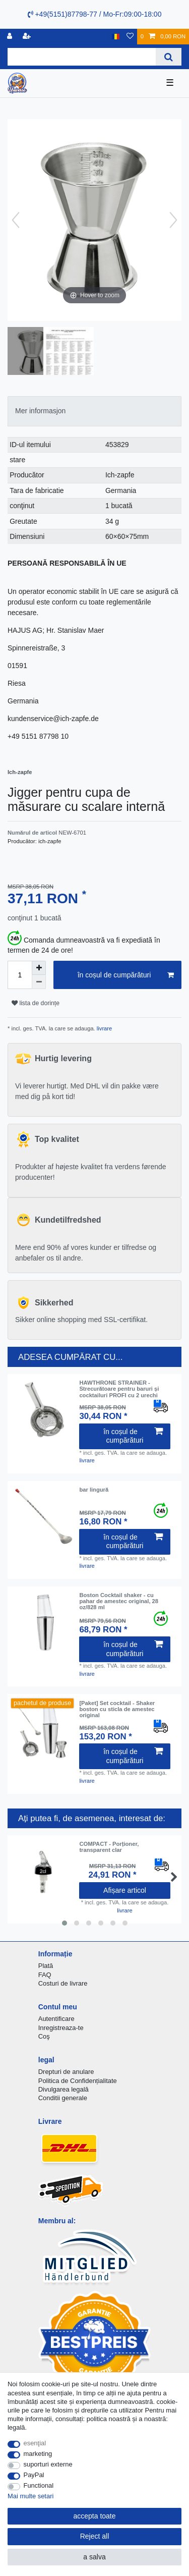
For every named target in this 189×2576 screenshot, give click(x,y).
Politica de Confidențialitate (77, 2081)
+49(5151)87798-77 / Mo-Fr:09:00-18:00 (95, 14)
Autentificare (56, 2018)
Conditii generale (62, 2098)
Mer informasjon (40, 411)
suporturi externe (48, 2464)
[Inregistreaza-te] (11, 36)
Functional (39, 2485)
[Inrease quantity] (39, 968)
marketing (38, 2453)
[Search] (168, 57)
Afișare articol (124, 1890)
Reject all (94, 2536)
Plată (45, 1965)
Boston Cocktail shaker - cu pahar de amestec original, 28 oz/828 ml (118, 1601)
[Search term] (82, 57)
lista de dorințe (35, 1003)
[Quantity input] (20, 975)
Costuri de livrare (63, 1983)
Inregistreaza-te (61, 2028)
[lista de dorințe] (130, 36)
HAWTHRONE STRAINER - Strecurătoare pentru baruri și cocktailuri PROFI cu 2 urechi (119, 1389)
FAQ (44, 1975)
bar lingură (93, 1490)
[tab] (94, 411)
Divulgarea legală (63, 2089)
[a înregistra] (27, 36)
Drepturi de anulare (66, 2071)
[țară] (115, 36)
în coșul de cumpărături (126, 975)
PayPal (34, 2475)
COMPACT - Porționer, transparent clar (109, 1847)
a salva (94, 2557)
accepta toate (94, 2516)
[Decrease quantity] (39, 982)
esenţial (35, 2443)
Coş (44, 2036)
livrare (103, 1028)
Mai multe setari (30, 2496)
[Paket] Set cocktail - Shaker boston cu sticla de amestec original (117, 1709)
